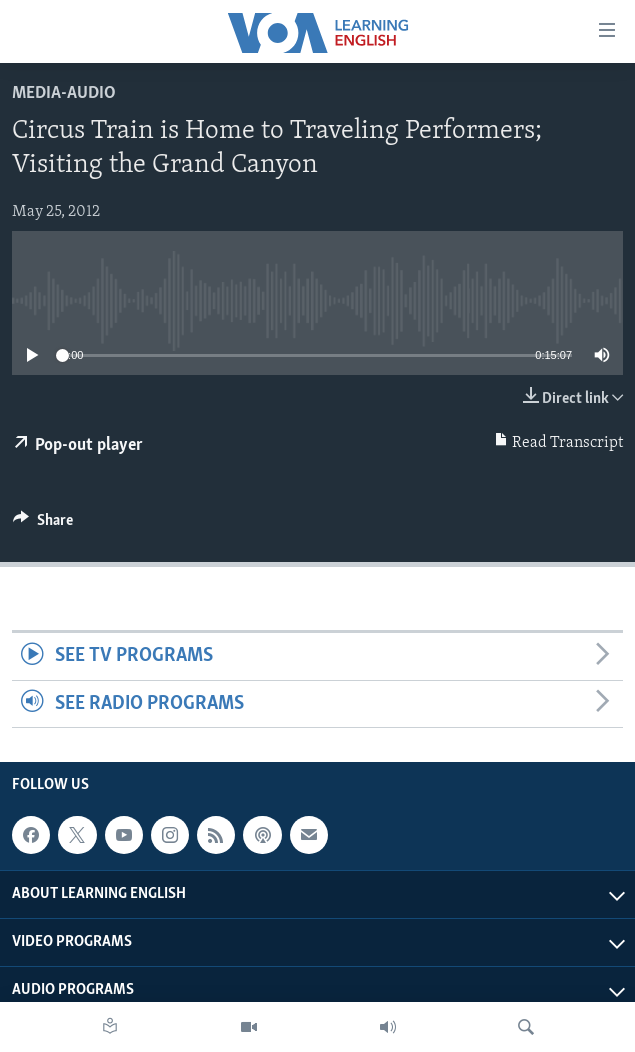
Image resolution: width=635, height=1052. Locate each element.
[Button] (43, 525)
